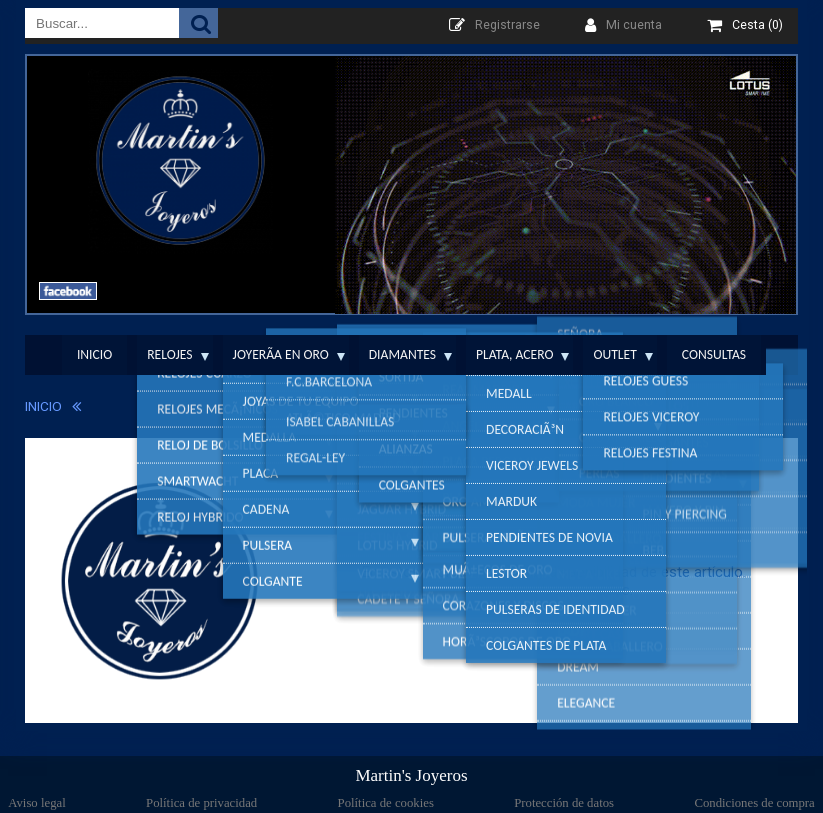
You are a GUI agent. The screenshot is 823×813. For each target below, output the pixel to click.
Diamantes (402, 354)
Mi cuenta (634, 25)
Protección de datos (564, 803)
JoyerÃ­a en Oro (281, 354)
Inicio (94, 354)
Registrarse (507, 25)
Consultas (714, 354)
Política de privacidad (201, 803)
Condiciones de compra (754, 803)
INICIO (43, 406)
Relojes (169, 354)
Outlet (614, 354)
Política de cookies (386, 803)
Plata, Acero (514, 354)
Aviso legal (36, 803)
